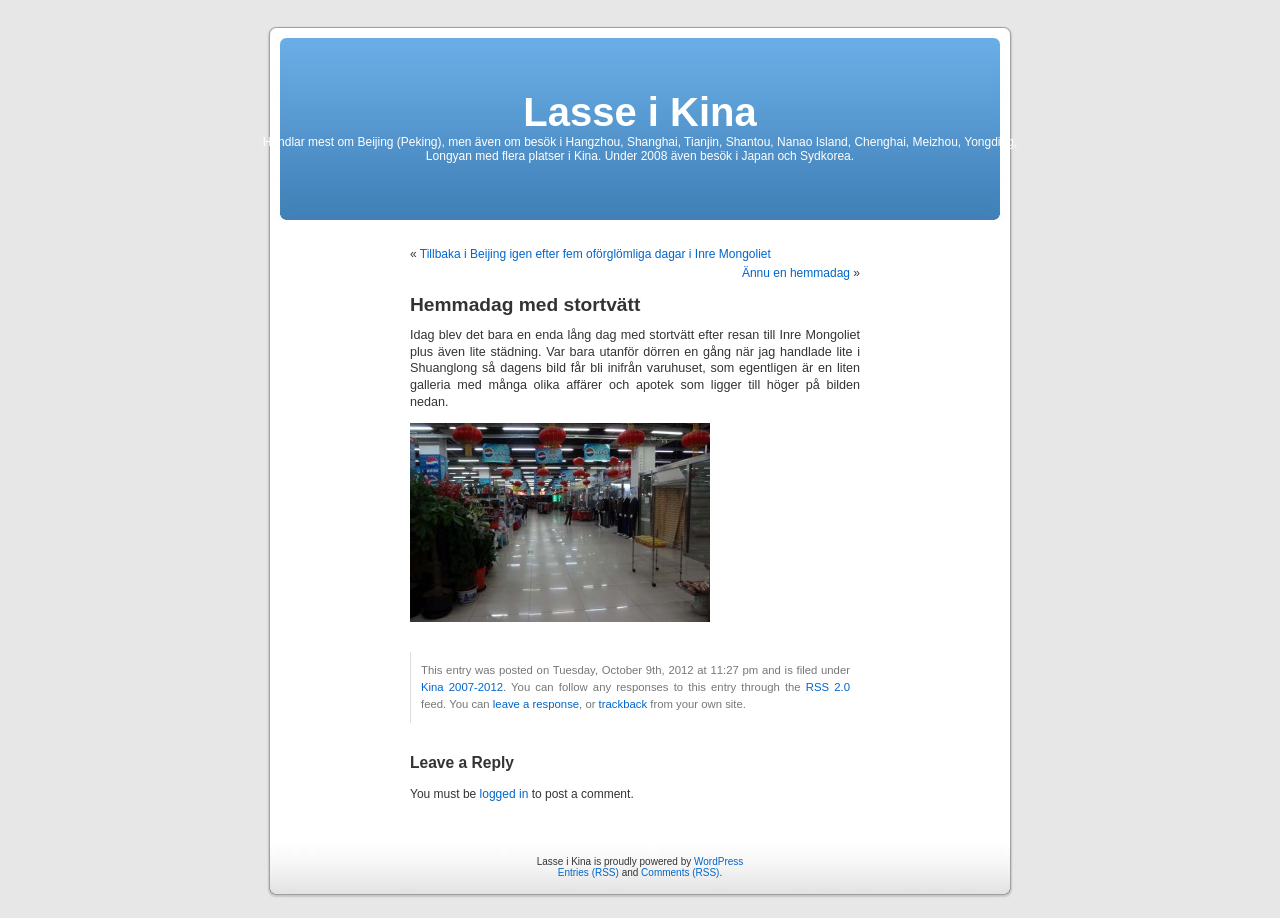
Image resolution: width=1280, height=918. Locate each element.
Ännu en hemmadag (796, 273)
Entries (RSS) (588, 872)
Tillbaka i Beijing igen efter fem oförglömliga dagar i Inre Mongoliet (595, 254)
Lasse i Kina (639, 112)
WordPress (718, 861)
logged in (504, 794)
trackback (623, 704)
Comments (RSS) (680, 872)
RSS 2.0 (828, 687)
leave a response (536, 704)
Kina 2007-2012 (462, 687)
